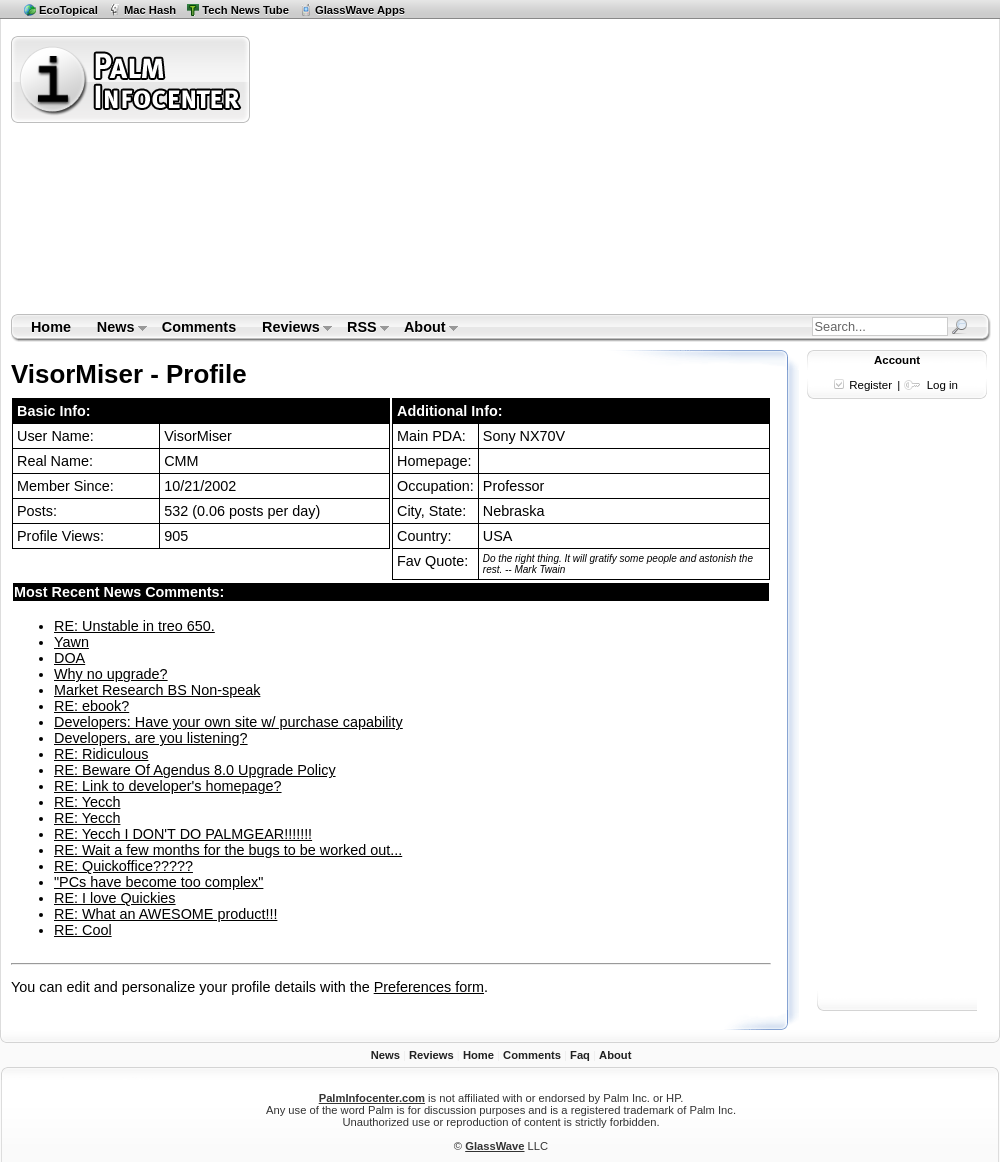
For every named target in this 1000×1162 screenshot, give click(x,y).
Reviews (290, 329)
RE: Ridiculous (101, 754)
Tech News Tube (245, 10)
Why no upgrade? (111, 674)
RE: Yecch (87, 802)
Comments (199, 327)
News (115, 329)
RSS (361, 329)
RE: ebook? (91, 706)
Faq (580, 1055)
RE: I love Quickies (115, 898)
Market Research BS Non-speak (157, 690)
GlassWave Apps (360, 10)
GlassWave (494, 1146)
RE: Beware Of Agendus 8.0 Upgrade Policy (195, 770)
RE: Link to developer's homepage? (168, 786)
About (424, 329)
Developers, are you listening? (151, 738)
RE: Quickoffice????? (123, 866)
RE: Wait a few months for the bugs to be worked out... (228, 850)
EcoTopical (68, 10)
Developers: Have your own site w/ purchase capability (228, 722)
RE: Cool (83, 930)
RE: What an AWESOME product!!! (165, 914)
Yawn (71, 642)
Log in (942, 385)
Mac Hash (150, 10)
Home (51, 327)
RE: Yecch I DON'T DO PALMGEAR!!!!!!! (183, 834)
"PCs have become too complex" (158, 882)
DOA (69, 658)
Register (870, 385)
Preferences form (429, 987)
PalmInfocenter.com (372, 1098)
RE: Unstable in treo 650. (134, 626)
